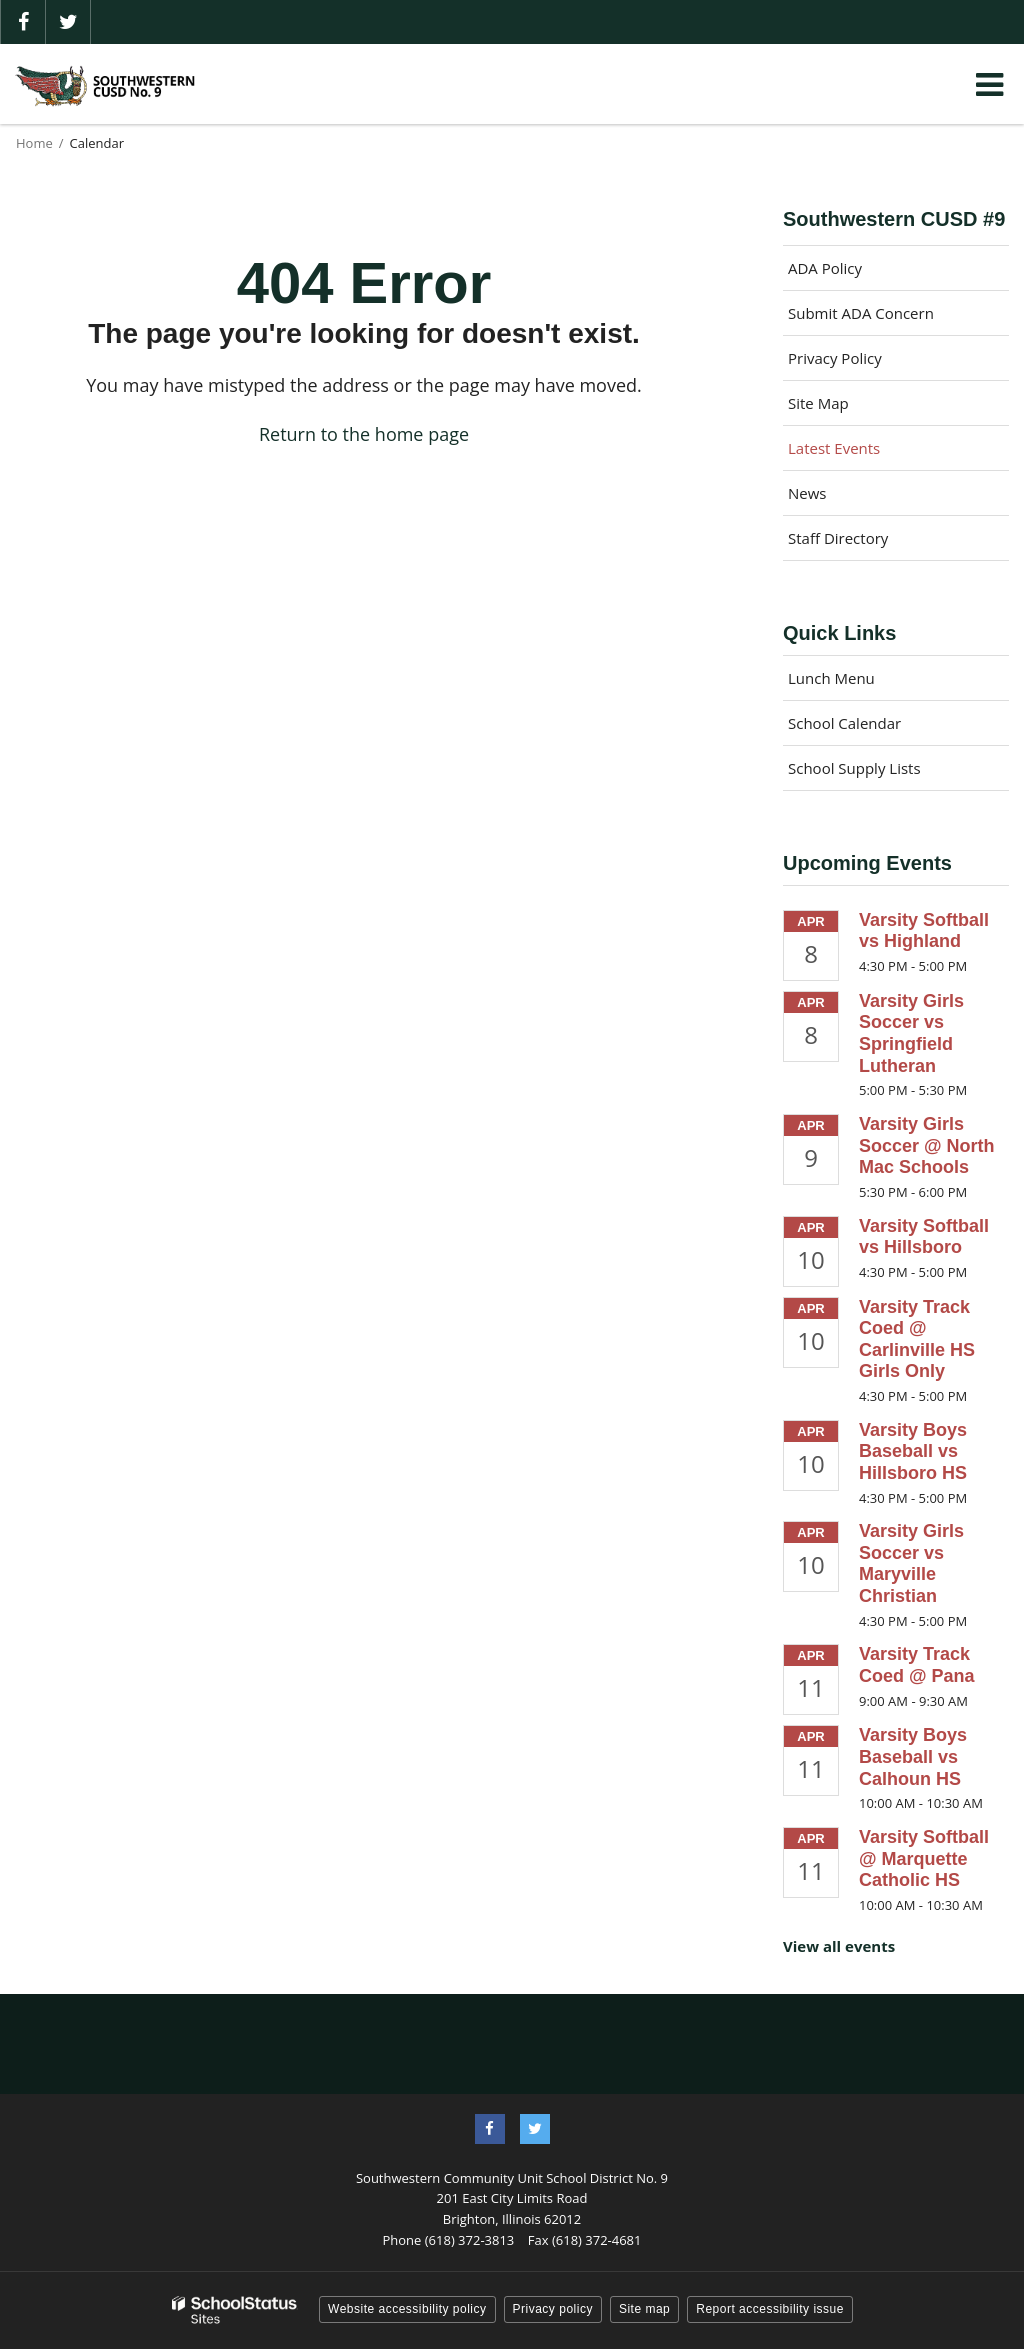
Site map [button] (644, 2309)
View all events (839, 1946)
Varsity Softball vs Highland (924, 931)
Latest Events (834, 448)
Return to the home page (364, 434)
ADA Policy (825, 268)
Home (34, 143)
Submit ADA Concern (861, 313)
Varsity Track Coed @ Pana (917, 1665)
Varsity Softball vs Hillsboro (924, 1237)
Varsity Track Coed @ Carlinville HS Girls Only (917, 1339)
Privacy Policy (835, 358)
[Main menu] (989, 84)
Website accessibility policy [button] (407, 2309)
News (807, 493)
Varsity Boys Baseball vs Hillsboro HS (913, 1451)
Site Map (818, 403)
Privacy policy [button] (553, 2309)
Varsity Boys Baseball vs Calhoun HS (913, 1756)
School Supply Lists (854, 768)
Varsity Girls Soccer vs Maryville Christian (911, 1563)
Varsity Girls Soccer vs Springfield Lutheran (911, 1033)
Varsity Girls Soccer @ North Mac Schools (927, 1145)
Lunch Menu (831, 678)
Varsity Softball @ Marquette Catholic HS (924, 1858)
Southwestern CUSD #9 (894, 219)
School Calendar (844, 723)
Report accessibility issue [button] (770, 2309)
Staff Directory (838, 538)
